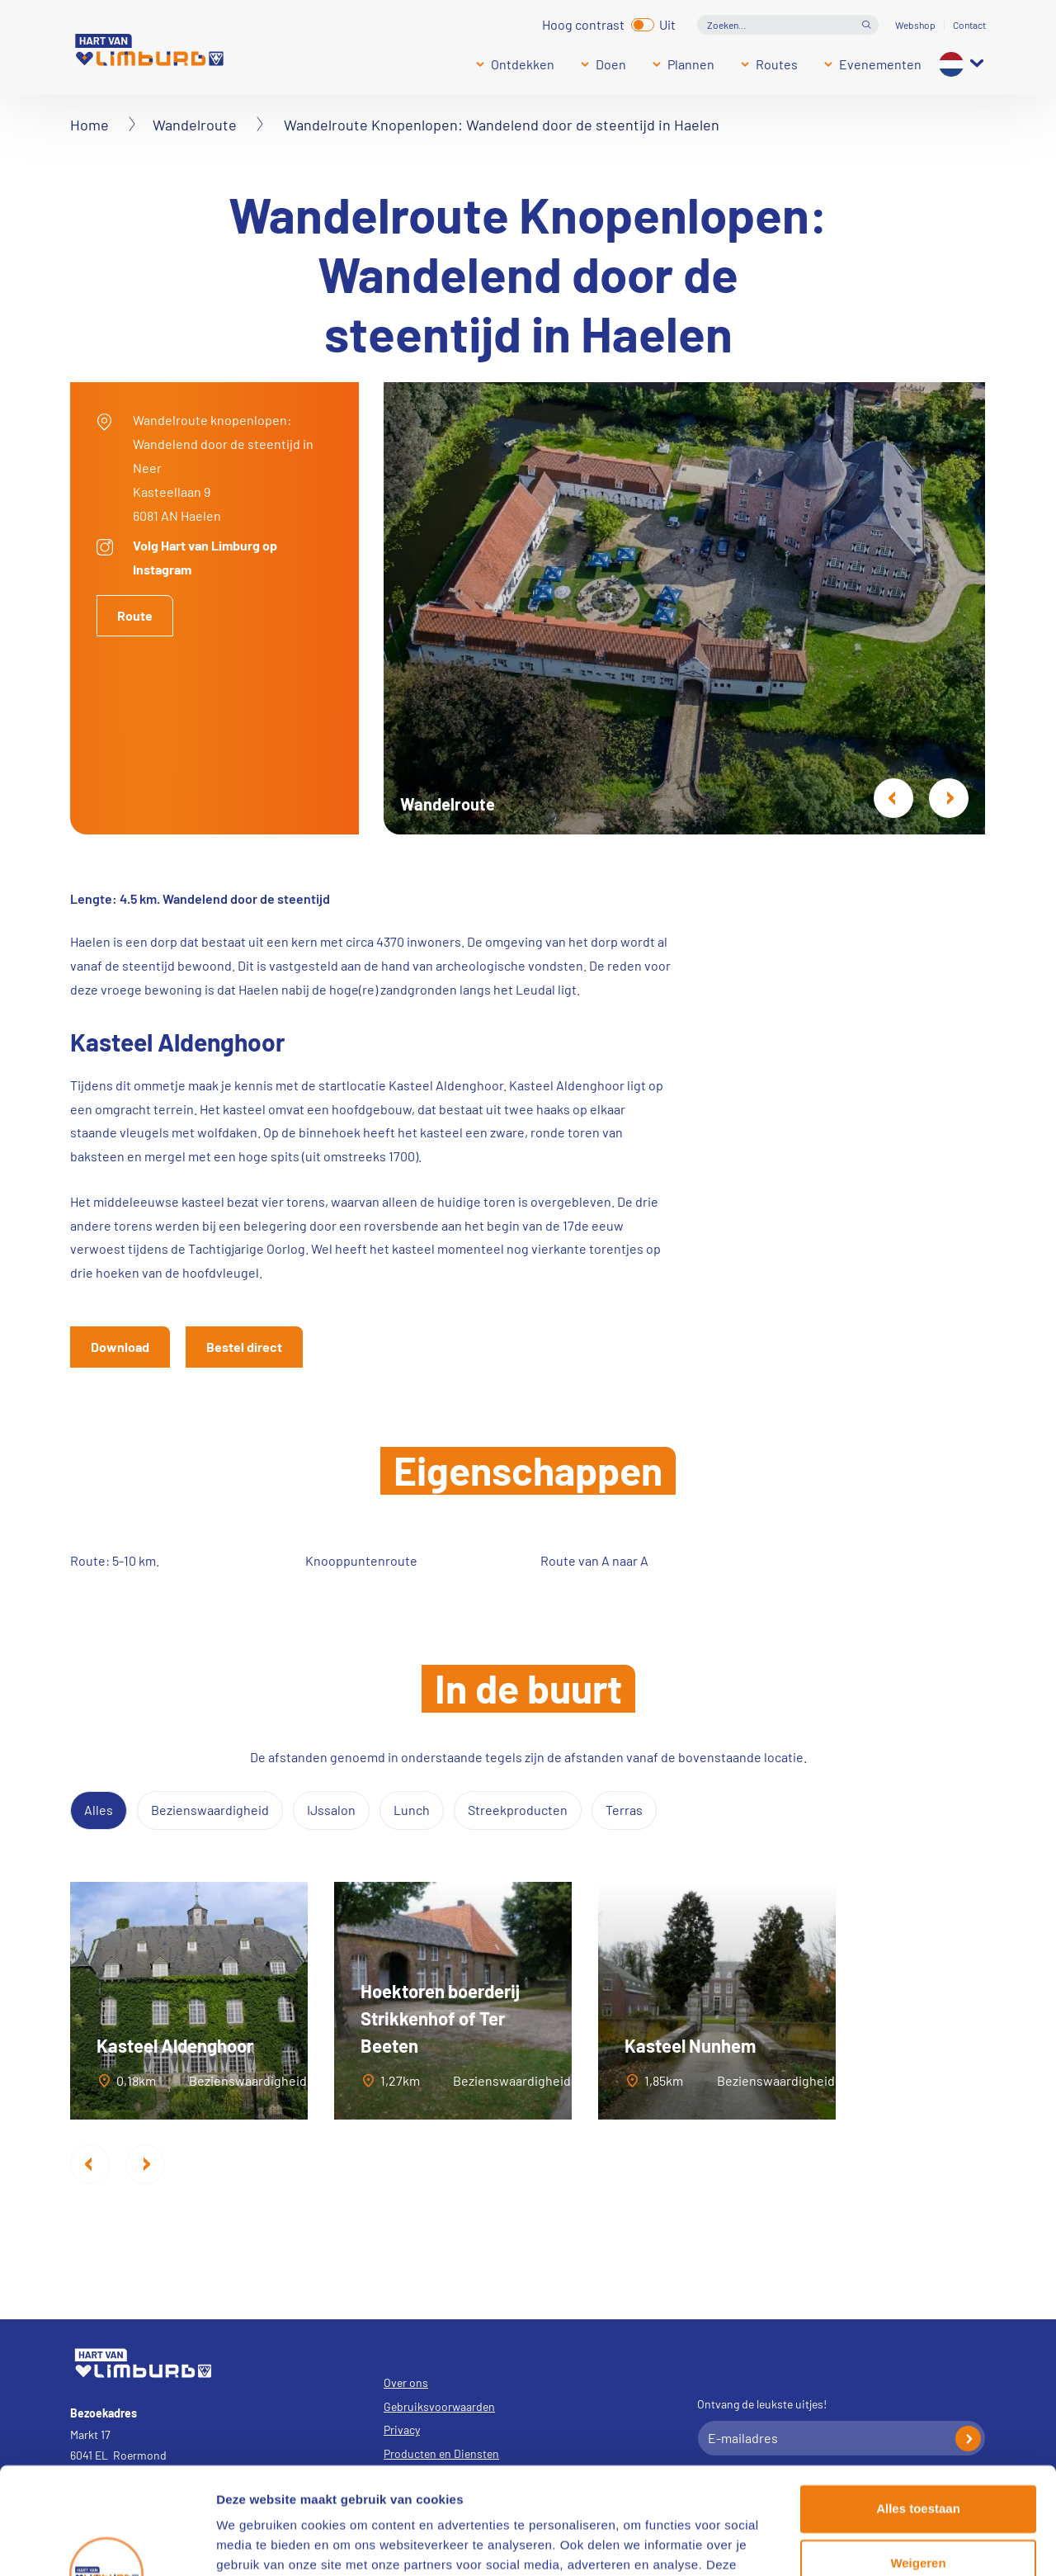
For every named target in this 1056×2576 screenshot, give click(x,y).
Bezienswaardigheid (210, 1809)
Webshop (915, 25)
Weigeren (917, 2456)
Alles (98, 1809)
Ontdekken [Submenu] (522, 64)
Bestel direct (244, 1346)
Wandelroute (195, 125)
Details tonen (255, 2543)
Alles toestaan (918, 2402)
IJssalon (331, 1809)
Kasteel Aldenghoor (175, 2045)
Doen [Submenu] (611, 64)
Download (120, 1346)
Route (135, 615)
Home (89, 125)
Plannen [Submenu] (690, 64)
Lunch (412, 1809)
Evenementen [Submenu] (880, 64)
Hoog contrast (583, 22)
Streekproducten (518, 1809)
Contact (969, 25)
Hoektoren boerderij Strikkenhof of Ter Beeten (440, 2018)
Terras (624, 1809)
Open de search (866, 25)
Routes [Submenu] (777, 64)
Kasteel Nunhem (690, 2045)
